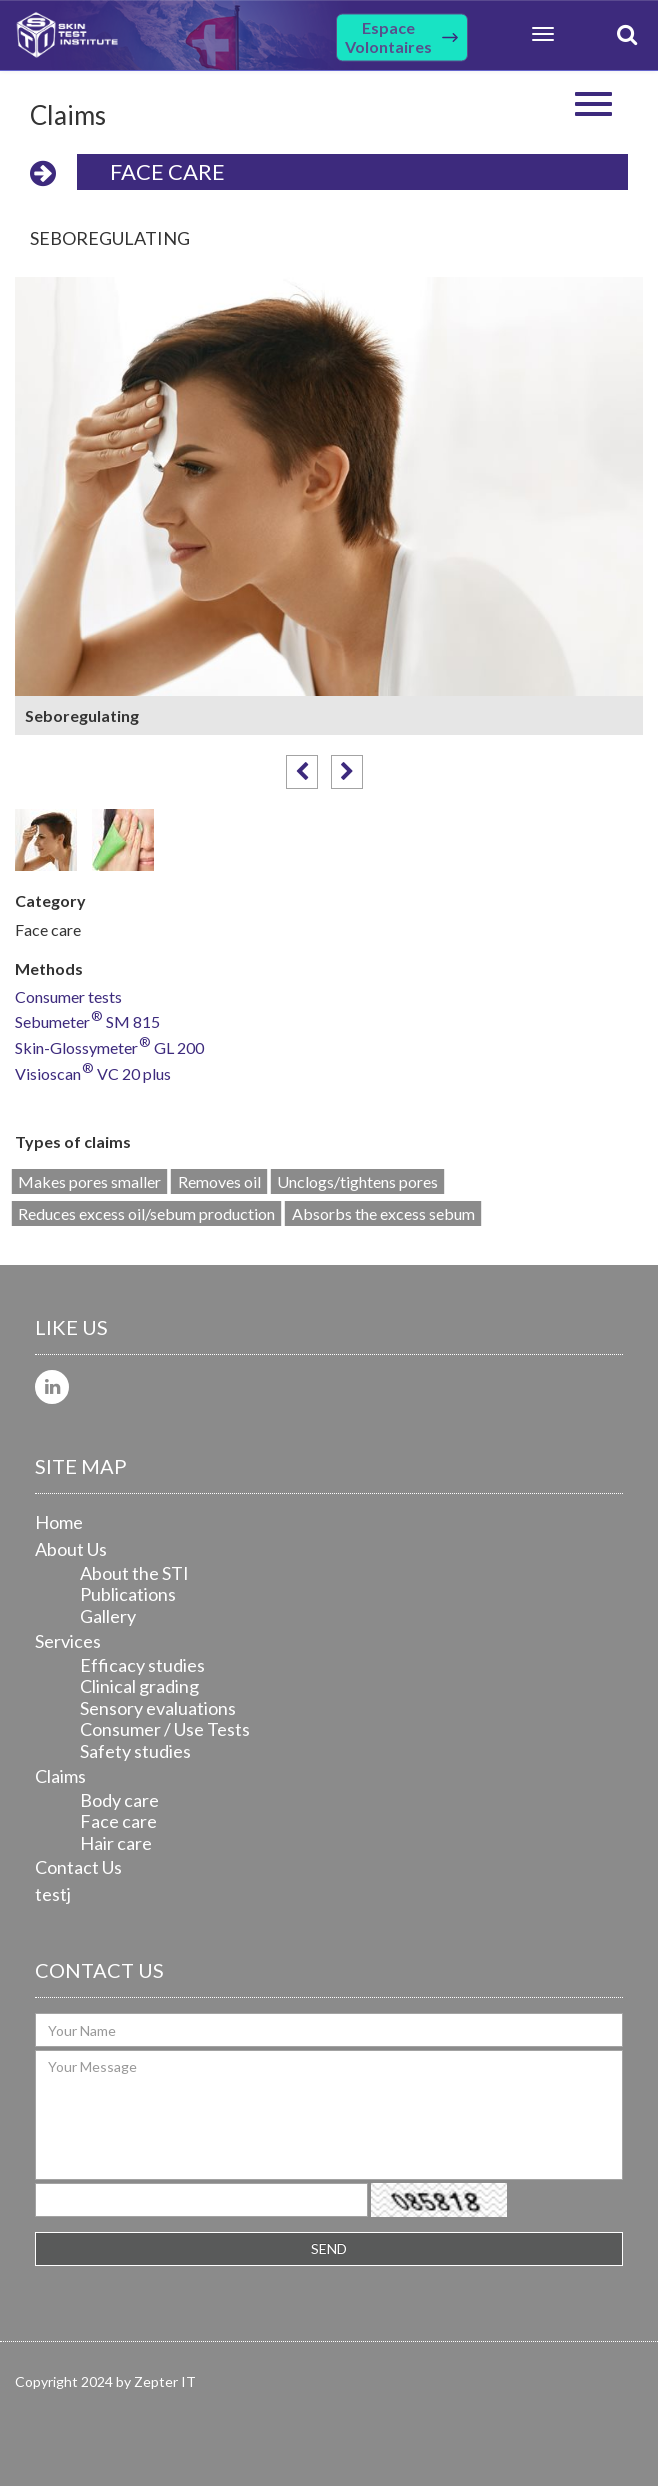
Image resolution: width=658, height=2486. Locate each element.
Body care (119, 1800)
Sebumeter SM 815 (87, 1022)
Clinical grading (139, 1686)
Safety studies (135, 1751)
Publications (128, 1594)
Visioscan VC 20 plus (93, 1074)
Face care (167, 171)
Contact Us (78, 1867)
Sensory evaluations (158, 1708)
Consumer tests (68, 997)
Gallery (108, 1616)
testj (53, 1894)
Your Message (329, 2115)
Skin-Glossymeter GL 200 (109, 1048)
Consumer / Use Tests (165, 1729)
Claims (60, 1776)
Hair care (116, 1843)
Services (68, 1641)
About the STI (134, 1573)
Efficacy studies (142, 1665)
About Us (71, 1549)
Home (59, 1522)
